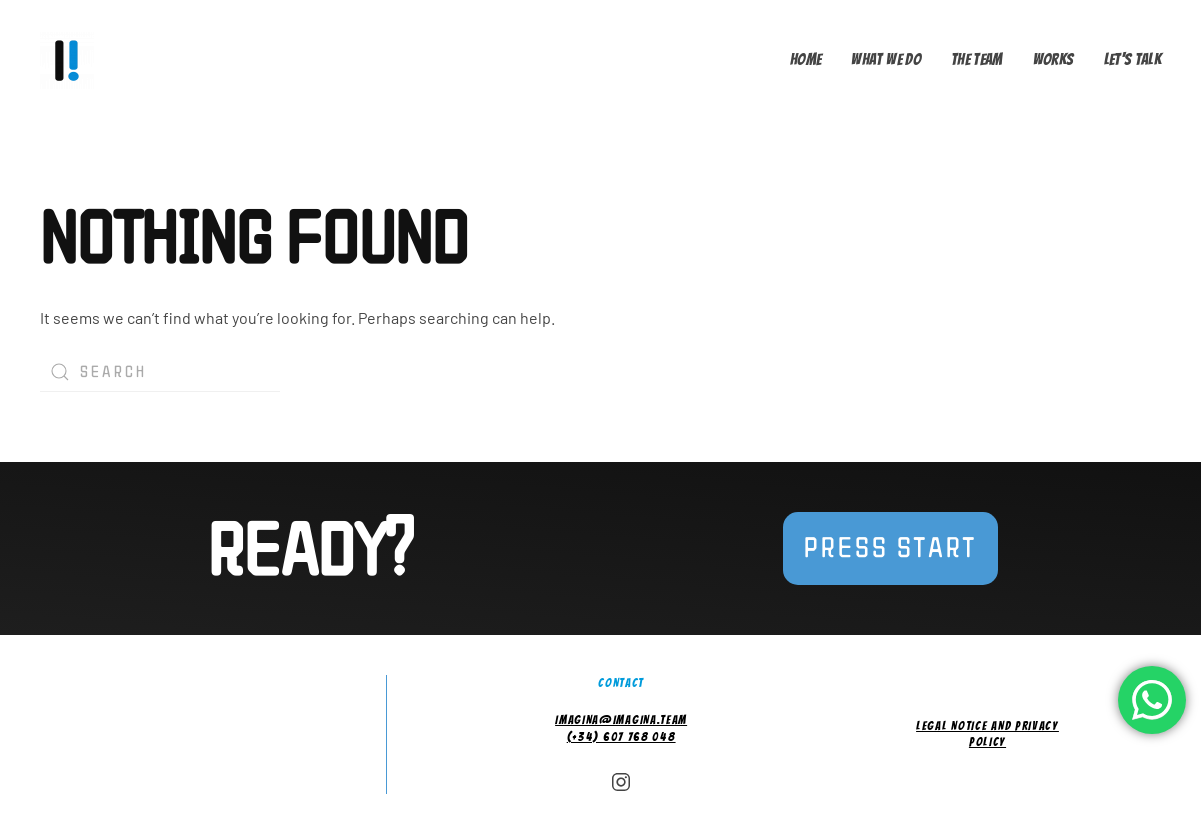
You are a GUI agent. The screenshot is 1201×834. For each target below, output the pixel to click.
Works (1053, 59)
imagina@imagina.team (621, 719)
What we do (886, 59)
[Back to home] (71, 60)
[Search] (160, 372)
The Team (977, 59)
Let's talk (1133, 59)
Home (805, 59)
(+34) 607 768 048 (621, 736)
